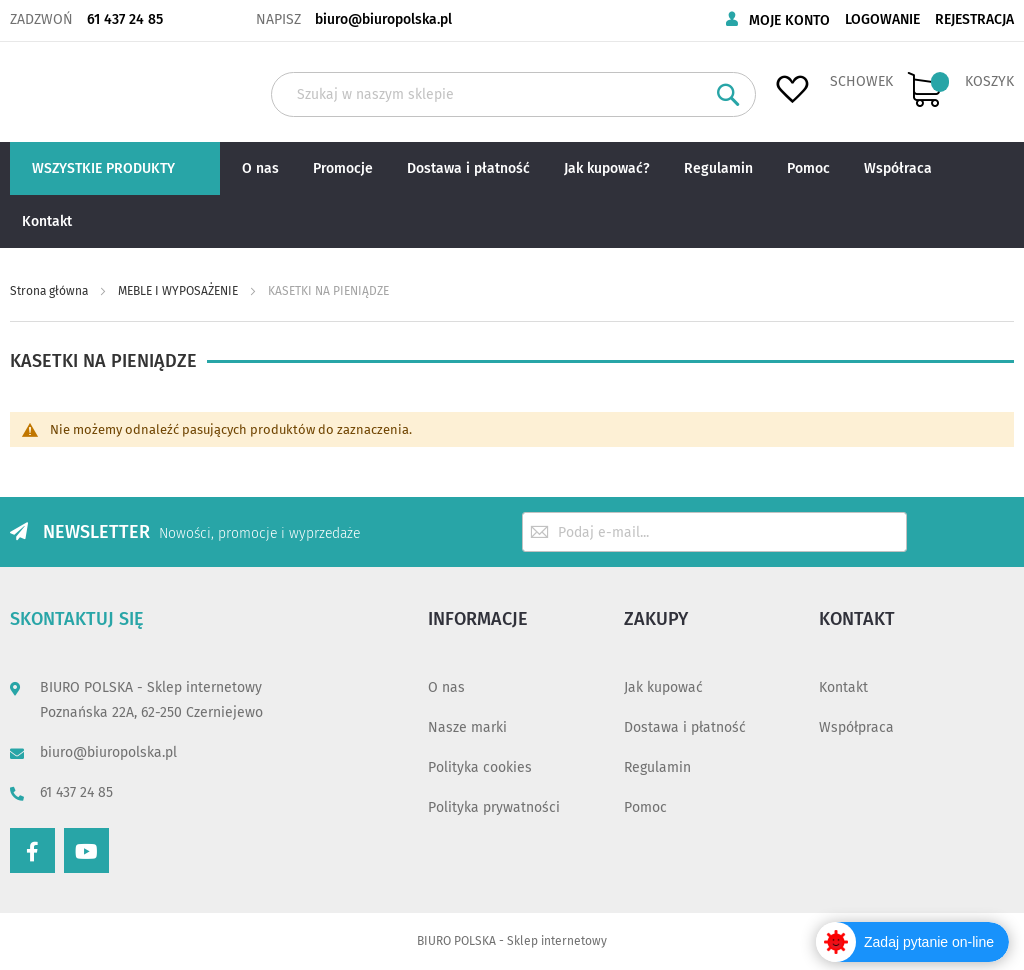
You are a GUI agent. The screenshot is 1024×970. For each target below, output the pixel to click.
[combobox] (513, 94)
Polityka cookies (480, 767)
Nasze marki (467, 727)
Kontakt (843, 687)
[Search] (728, 94)
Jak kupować (663, 687)
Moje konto (789, 20)
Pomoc (645, 807)
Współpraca (856, 727)
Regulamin (657, 767)
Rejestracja (974, 19)
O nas (446, 687)
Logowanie (882, 19)
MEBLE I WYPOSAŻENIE (179, 291)
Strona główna (50, 291)
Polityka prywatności (494, 807)
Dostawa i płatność (685, 727)
